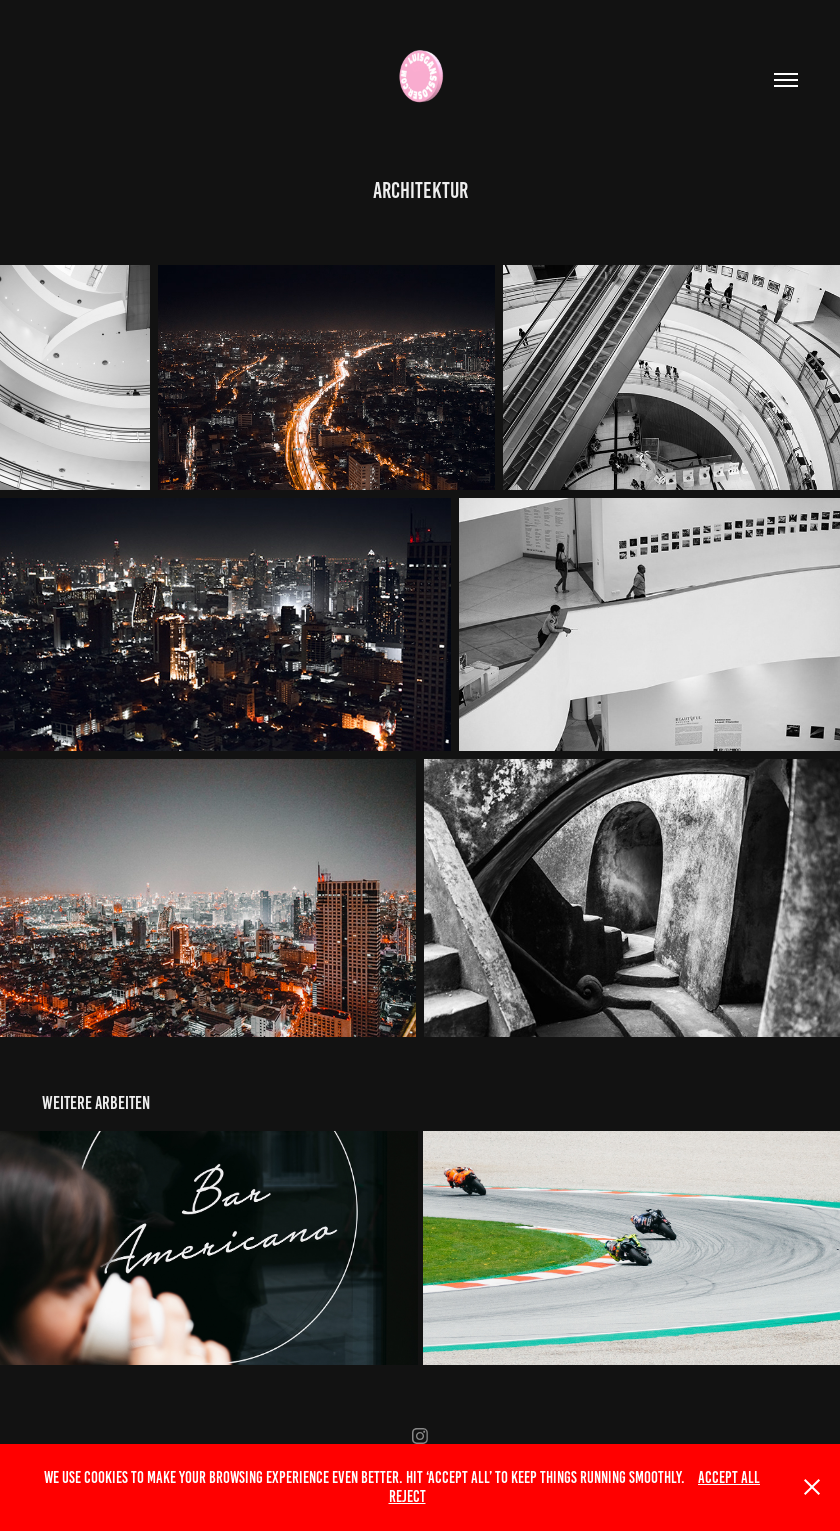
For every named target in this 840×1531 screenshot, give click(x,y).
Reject (407, 1496)
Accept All (729, 1477)
